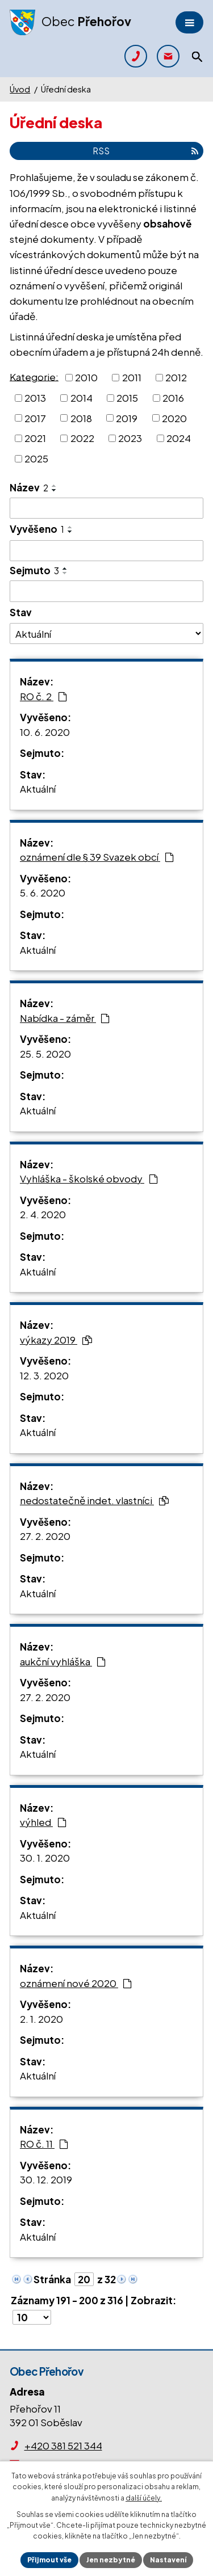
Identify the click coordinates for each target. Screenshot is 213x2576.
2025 (36, 458)
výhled (43, 1822)
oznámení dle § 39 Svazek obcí (97, 857)
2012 (176, 377)
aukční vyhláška (63, 1661)
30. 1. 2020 (45, 1857)
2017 (35, 417)
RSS (145, 150)
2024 (178, 438)
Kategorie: (34, 376)
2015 (127, 398)
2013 (35, 398)
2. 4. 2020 (43, 1214)
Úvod (20, 89)
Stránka (52, 2279)
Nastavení (168, 2560)
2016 (173, 398)
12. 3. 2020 (44, 1375)
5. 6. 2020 (42, 892)
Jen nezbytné (110, 2560)
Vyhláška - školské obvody (89, 1178)
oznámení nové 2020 (76, 1983)
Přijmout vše (49, 2560)
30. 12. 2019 (46, 2179)
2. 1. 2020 (41, 2019)
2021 (35, 438)
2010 (86, 377)
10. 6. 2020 (45, 732)
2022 (82, 438)
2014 (81, 398)
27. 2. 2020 (45, 1536)
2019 (126, 417)
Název (29, 487)
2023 (130, 438)
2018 (81, 417)
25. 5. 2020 (45, 1053)
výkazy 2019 (56, 1339)
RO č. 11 (44, 2143)
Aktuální (38, 788)
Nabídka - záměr (65, 1018)
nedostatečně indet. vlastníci (94, 1500)
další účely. (144, 2498)
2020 (174, 417)
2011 (131, 377)
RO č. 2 (43, 696)
